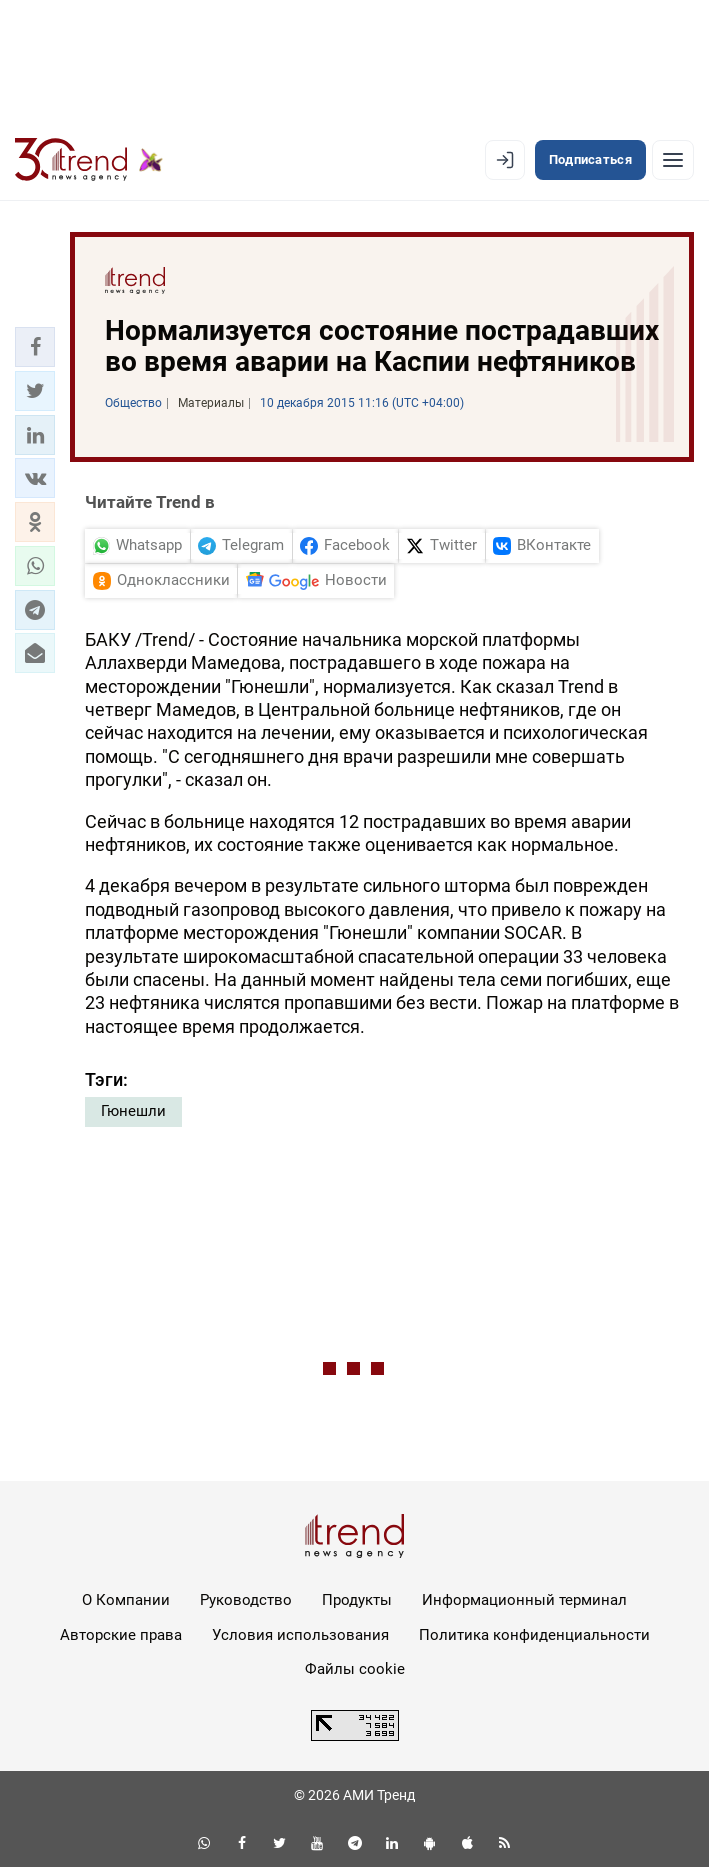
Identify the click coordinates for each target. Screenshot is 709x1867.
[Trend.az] (89, 160)
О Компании (126, 1600)
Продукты (357, 1600)
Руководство (246, 1600)
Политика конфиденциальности (534, 1635)
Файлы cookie (355, 1669)
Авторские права (121, 1635)
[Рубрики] (673, 160)
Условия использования (300, 1635)
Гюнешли (133, 1111)
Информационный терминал (524, 1600)
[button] (35, 347)
